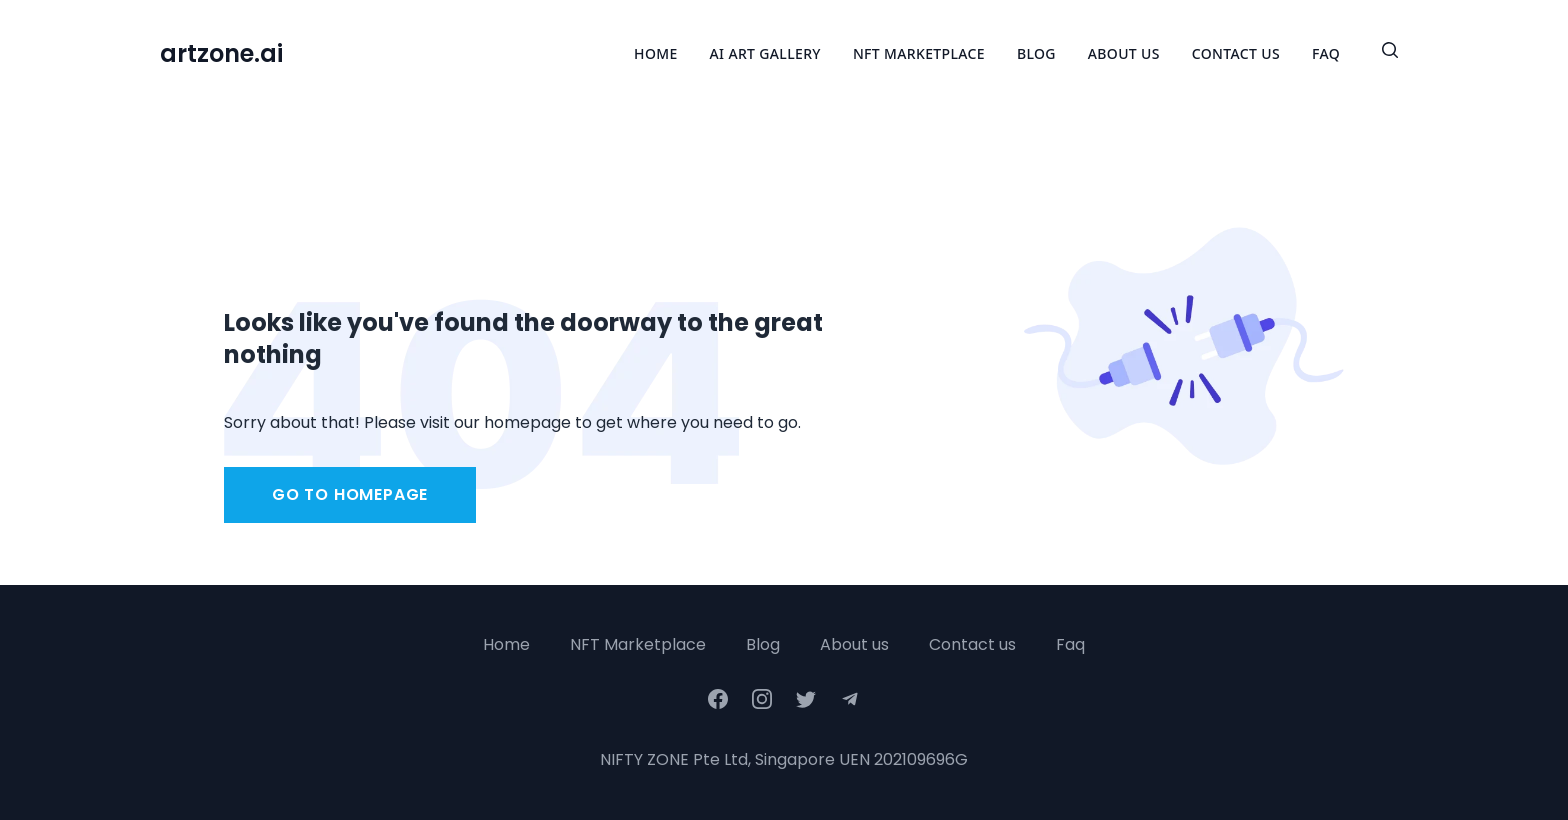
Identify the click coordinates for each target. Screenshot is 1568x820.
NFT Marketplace (919, 53)
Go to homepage (350, 494)
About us (854, 644)
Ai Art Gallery (765, 53)
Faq (1070, 644)
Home (656, 53)
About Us (1124, 53)
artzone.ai (221, 54)
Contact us (972, 644)
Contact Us (1236, 53)
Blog (1036, 53)
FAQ (1326, 53)
